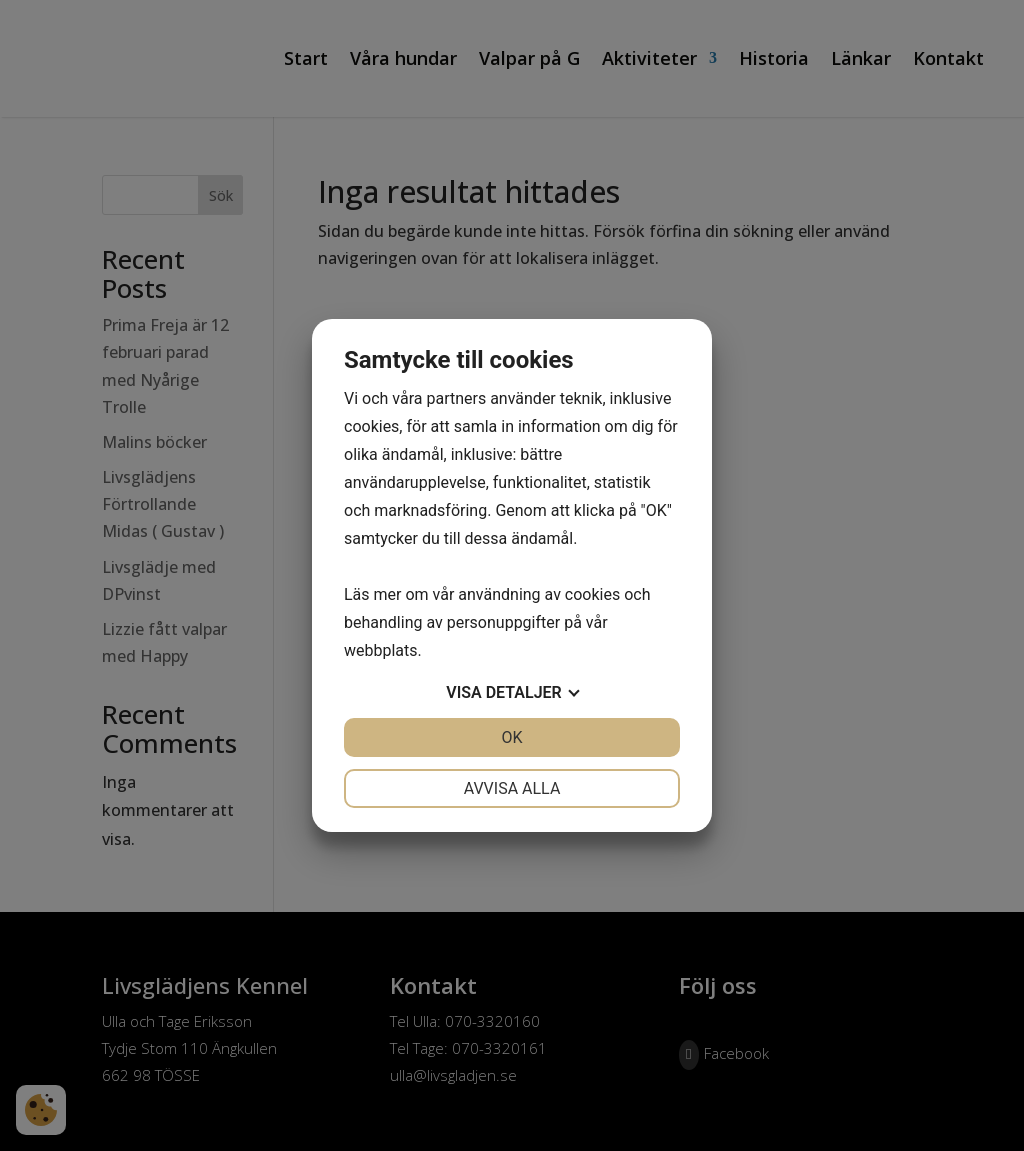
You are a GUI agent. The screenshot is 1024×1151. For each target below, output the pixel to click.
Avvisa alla (512, 788)
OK (511, 737)
